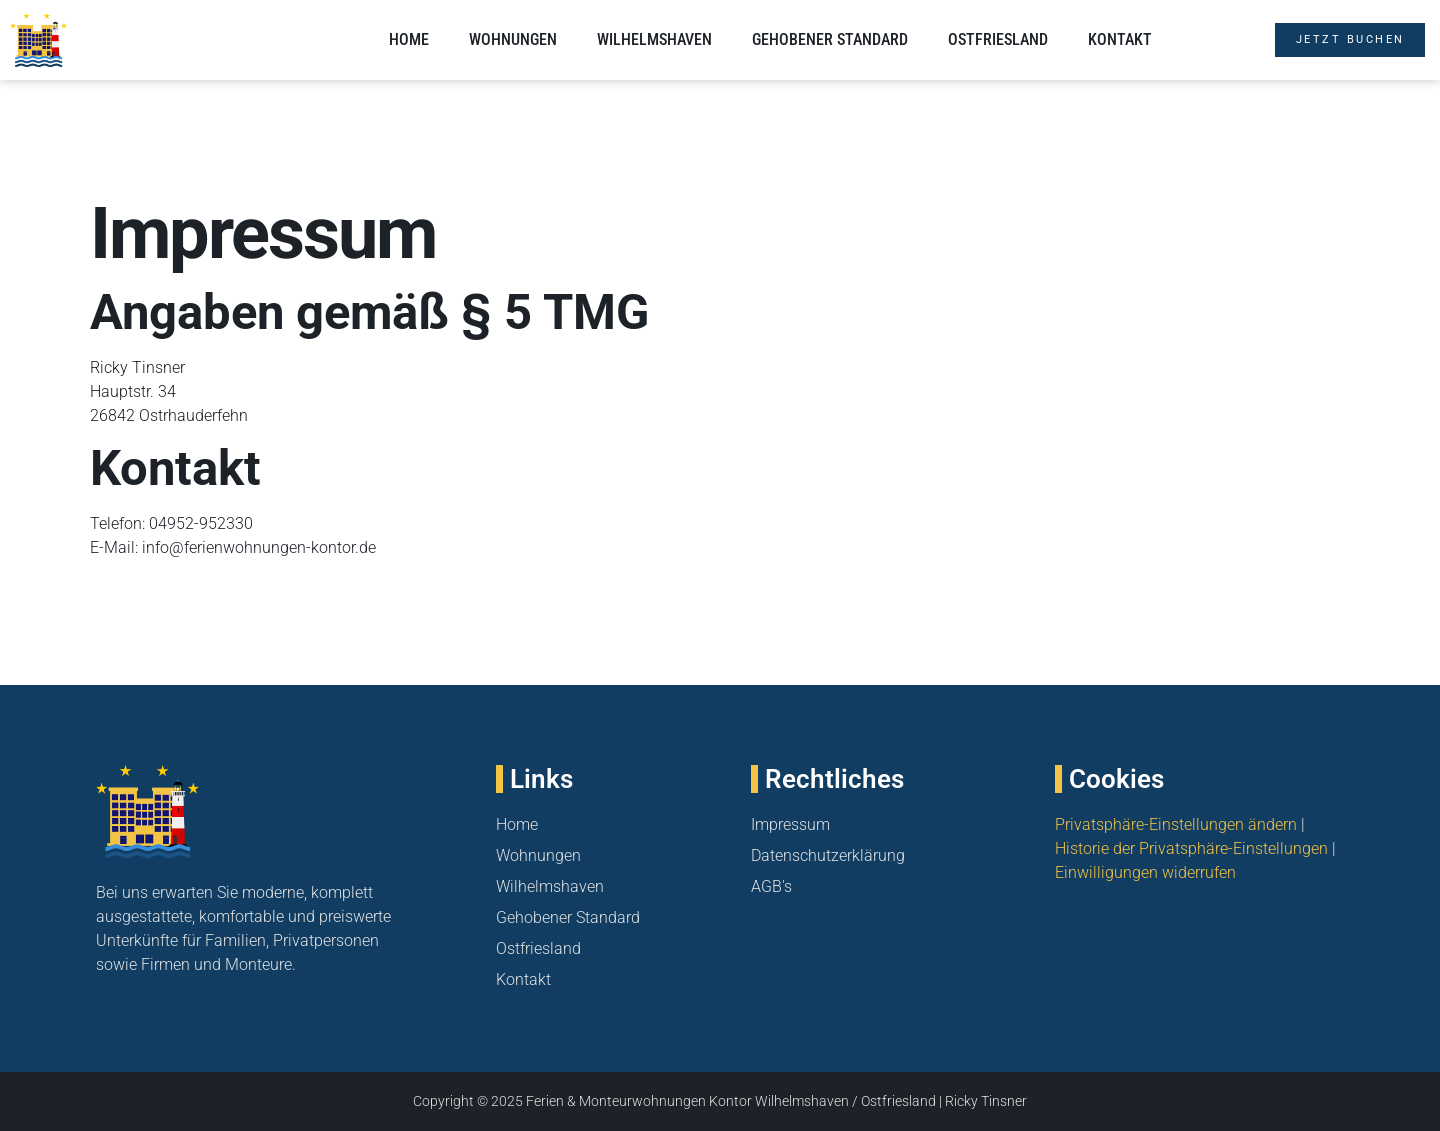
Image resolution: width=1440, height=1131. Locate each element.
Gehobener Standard (830, 39)
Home (409, 39)
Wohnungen (513, 39)
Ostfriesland (998, 39)
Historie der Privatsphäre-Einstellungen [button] (1191, 848)
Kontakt (1120, 39)
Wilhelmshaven (654, 39)
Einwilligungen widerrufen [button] (1145, 872)
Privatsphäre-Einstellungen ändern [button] (1176, 824)
